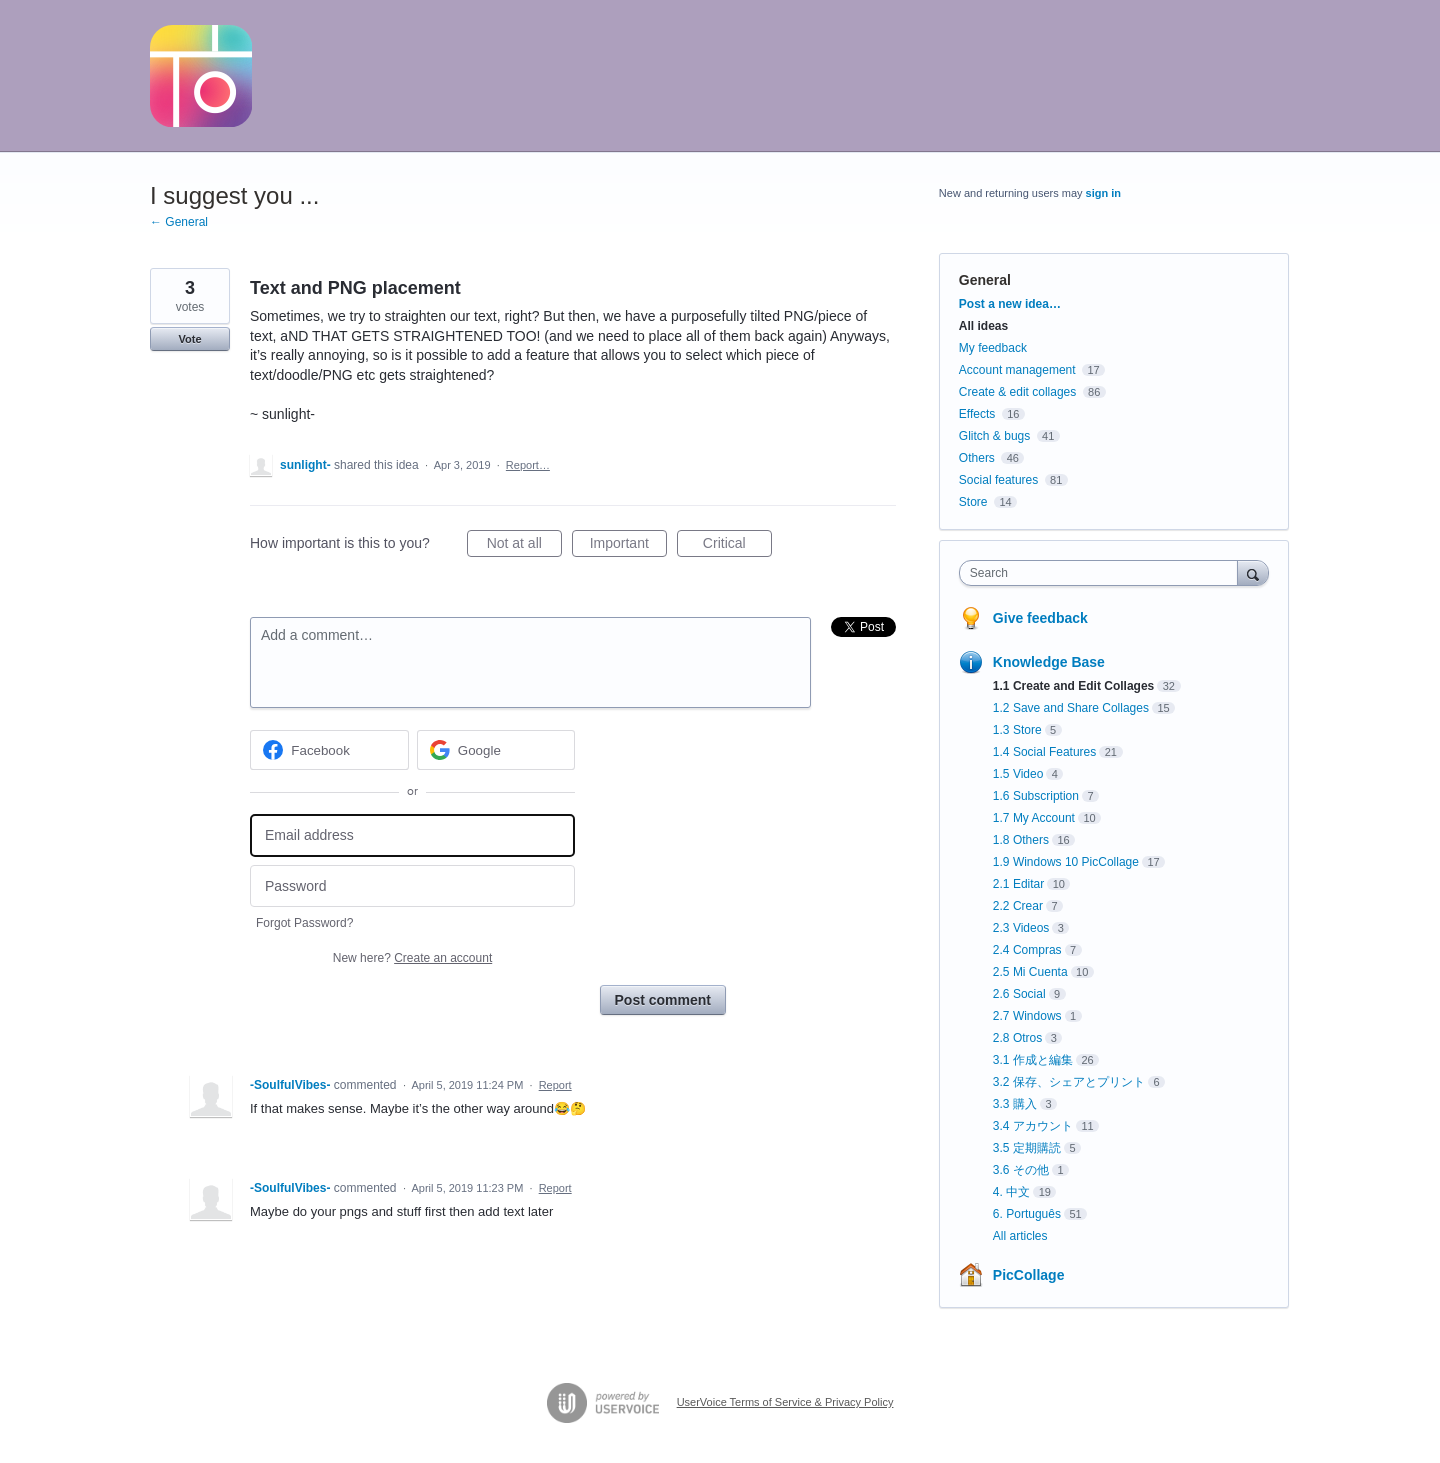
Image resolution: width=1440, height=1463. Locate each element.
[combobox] (1103, 573)
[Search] (1253, 572)
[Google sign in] (496, 750)
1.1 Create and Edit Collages (1073, 686)
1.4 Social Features (1044, 752)
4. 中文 (1011, 1192)
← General (179, 222)
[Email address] (412, 835)
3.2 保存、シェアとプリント (1069, 1082)
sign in (1103, 193)
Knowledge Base (1049, 662)
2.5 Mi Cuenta (1030, 972)
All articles (1020, 1236)
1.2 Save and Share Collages (1071, 708)
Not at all (524, 546)
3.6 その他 (1021, 1170)
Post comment (663, 1000)
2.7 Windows (1027, 1016)
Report (555, 1085)
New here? (412, 958)
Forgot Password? (304, 923)
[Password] (412, 886)
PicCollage (1029, 1275)
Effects (977, 414)
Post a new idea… (1010, 304)
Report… (528, 465)
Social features (998, 480)
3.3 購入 (1015, 1104)
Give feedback (1040, 618)
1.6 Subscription (1036, 796)
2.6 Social (1019, 994)
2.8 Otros (1017, 1038)
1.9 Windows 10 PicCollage (1066, 862)
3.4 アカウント (1033, 1126)
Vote (189, 339)
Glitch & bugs (994, 436)
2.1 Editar (1018, 884)
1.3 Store (1017, 730)
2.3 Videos (1021, 928)
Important (628, 546)
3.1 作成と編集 (1033, 1060)
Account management (1017, 370)
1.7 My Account (1034, 818)
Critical (737, 546)
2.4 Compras (1027, 950)
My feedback (993, 348)
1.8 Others (1021, 840)
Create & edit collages (1017, 392)
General (985, 280)
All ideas (983, 326)
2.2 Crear (1018, 906)
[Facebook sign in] (329, 750)
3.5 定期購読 (1027, 1148)
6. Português (1027, 1214)
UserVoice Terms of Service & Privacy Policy (785, 1402)
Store (973, 502)
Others (977, 458)
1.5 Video (1018, 774)
